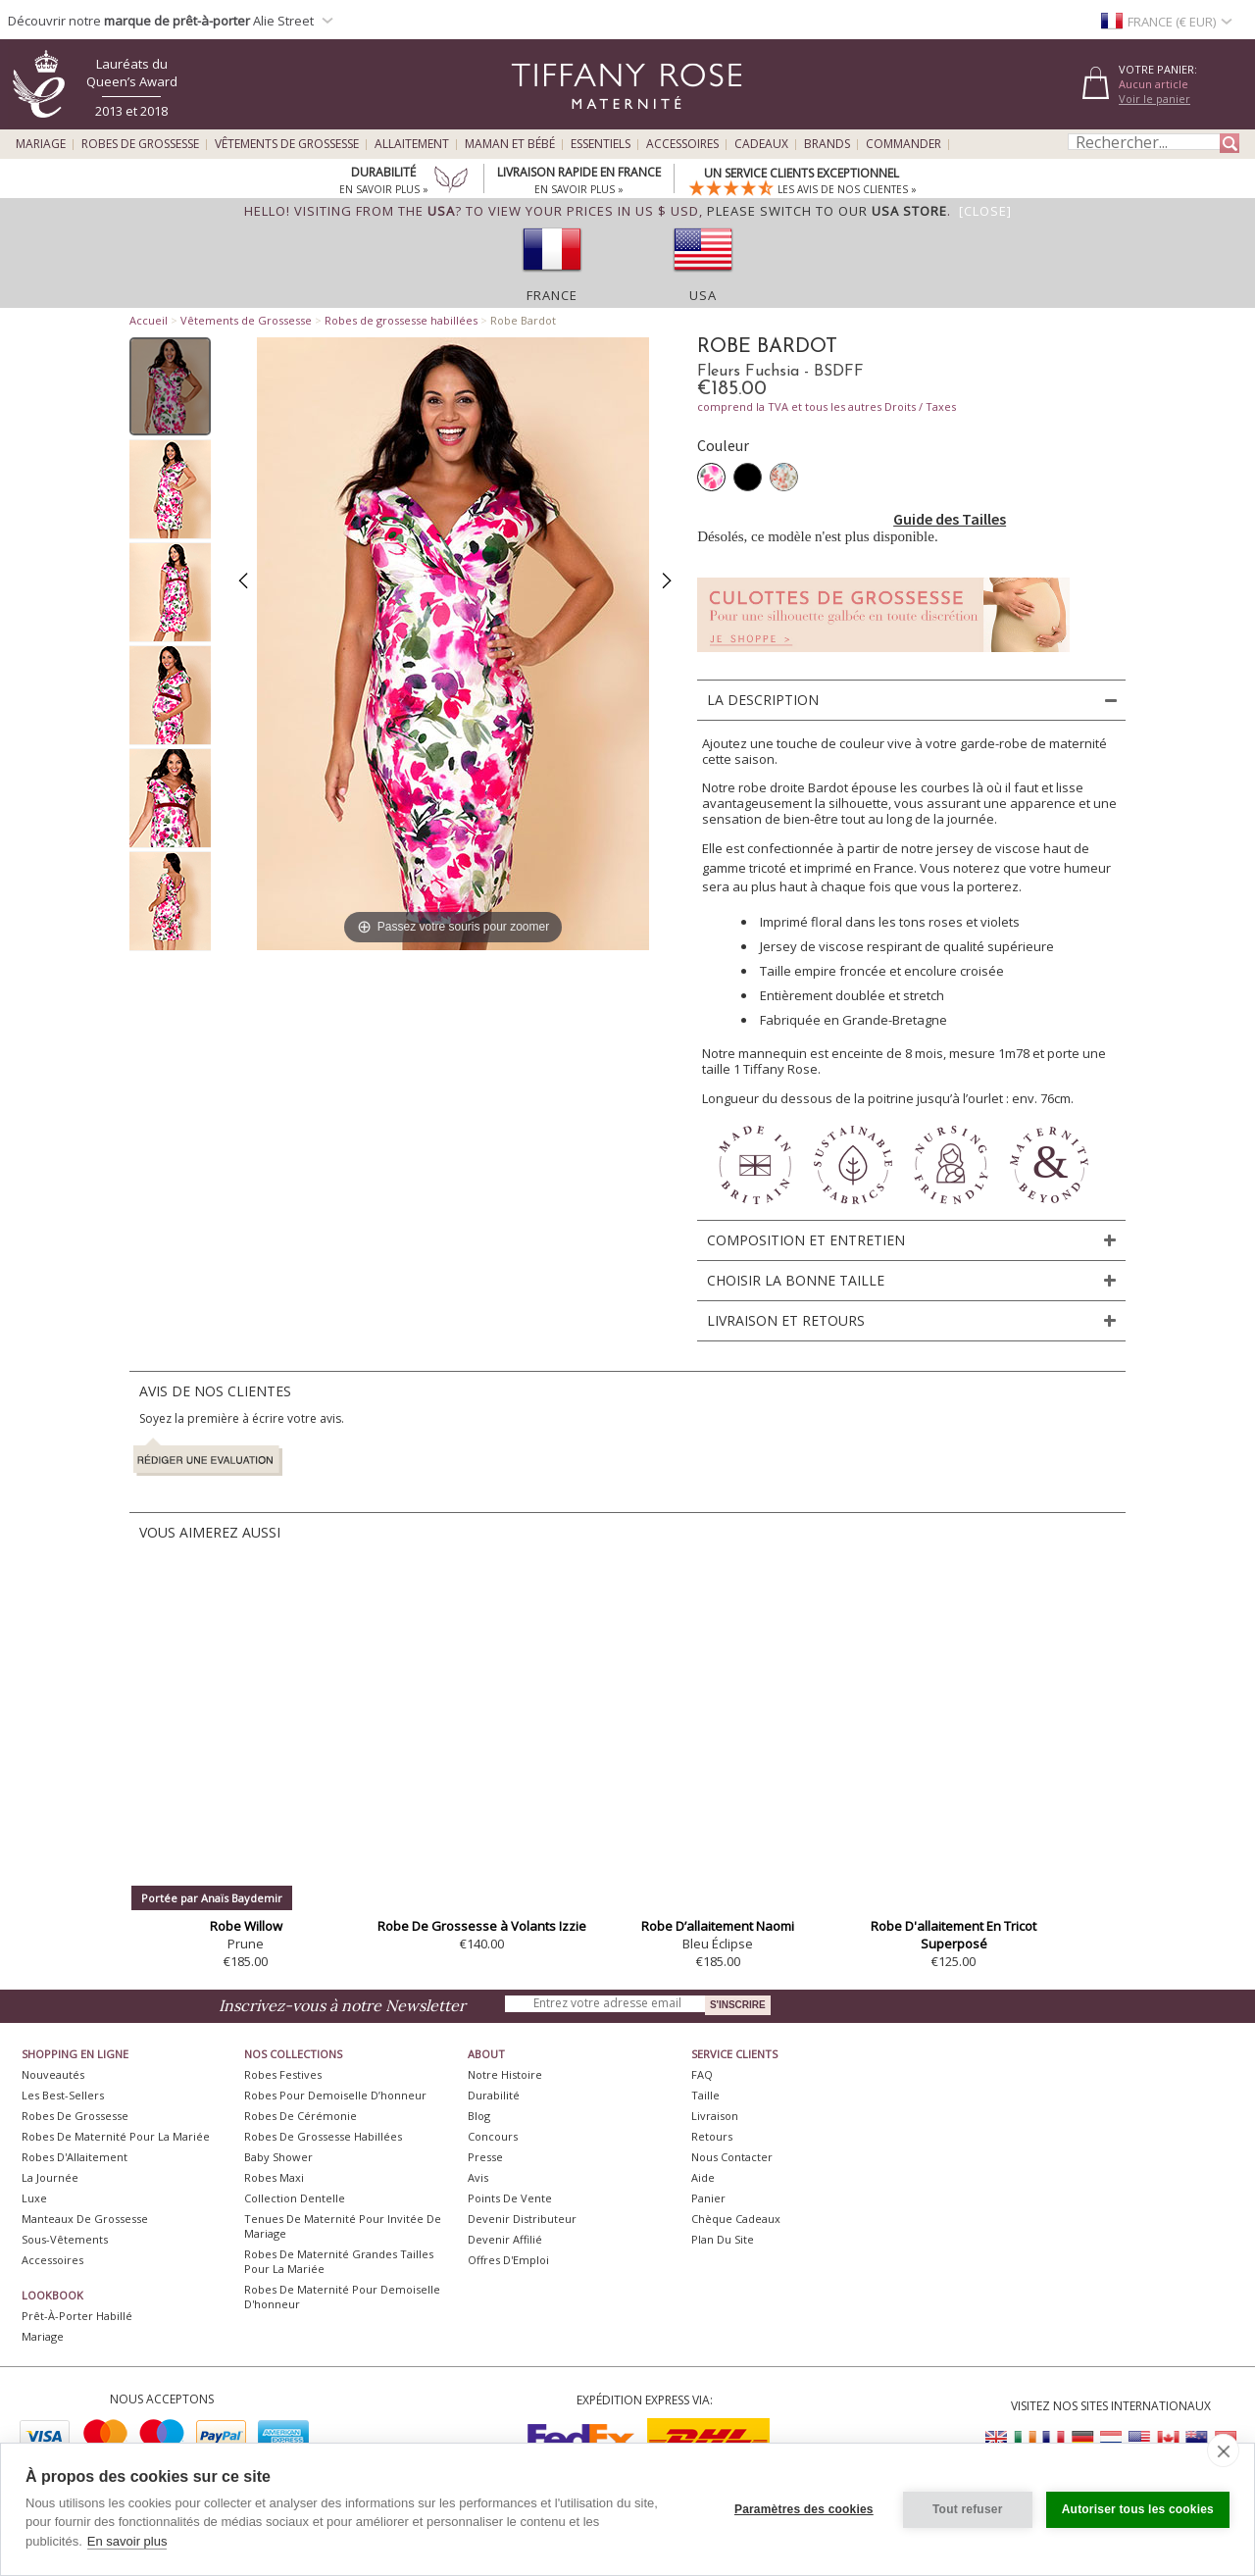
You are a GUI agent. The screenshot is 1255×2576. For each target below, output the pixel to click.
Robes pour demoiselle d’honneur (335, 2095)
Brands (827, 144)
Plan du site (722, 2239)
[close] (1223, 2450)
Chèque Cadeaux (735, 2218)
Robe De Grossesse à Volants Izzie (481, 1926)
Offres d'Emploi (508, 2259)
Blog (479, 2115)
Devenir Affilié (505, 2239)
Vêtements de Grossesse (287, 144)
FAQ (702, 2074)
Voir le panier (1154, 98)
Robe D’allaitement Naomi (717, 1926)
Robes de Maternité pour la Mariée (116, 2136)
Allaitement (412, 144)
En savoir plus (127, 2541)
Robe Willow (246, 1926)
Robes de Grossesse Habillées (323, 2136)
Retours (711, 2136)
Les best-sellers (63, 2095)
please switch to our (827, 211)
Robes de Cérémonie (300, 2115)
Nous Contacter (732, 2156)
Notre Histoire (505, 2074)
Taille (705, 2095)
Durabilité (494, 2095)
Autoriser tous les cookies (1138, 2509)
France (552, 295)
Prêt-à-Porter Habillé (77, 2315)
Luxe (34, 2198)
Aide (703, 2177)
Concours (493, 2136)
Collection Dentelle (294, 2198)
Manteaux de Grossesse (85, 2218)
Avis (478, 2177)
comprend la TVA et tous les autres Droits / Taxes (826, 406)
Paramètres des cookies (804, 2509)
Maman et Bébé (510, 144)
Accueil (148, 320)
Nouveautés (53, 2074)
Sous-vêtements (65, 2239)
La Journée (50, 2177)
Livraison (714, 2115)
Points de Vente (510, 2198)
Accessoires (682, 144)
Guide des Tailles (949, 519)
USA (703, 295)
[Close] (985, 211)
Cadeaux (761, 144)
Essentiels (600, 144)
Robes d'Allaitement (74, 2156)
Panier (708, 2198)
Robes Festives (283, 2074)
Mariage (41, 144)
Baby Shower (278, 2156)
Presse (485, 2156)
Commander (903, 144)
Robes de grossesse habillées (401, 320)
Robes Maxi (274, 2177)
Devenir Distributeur (522, 2218)
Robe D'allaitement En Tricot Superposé (953, 1934)
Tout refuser (967, 2509)
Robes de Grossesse (140, 144)
